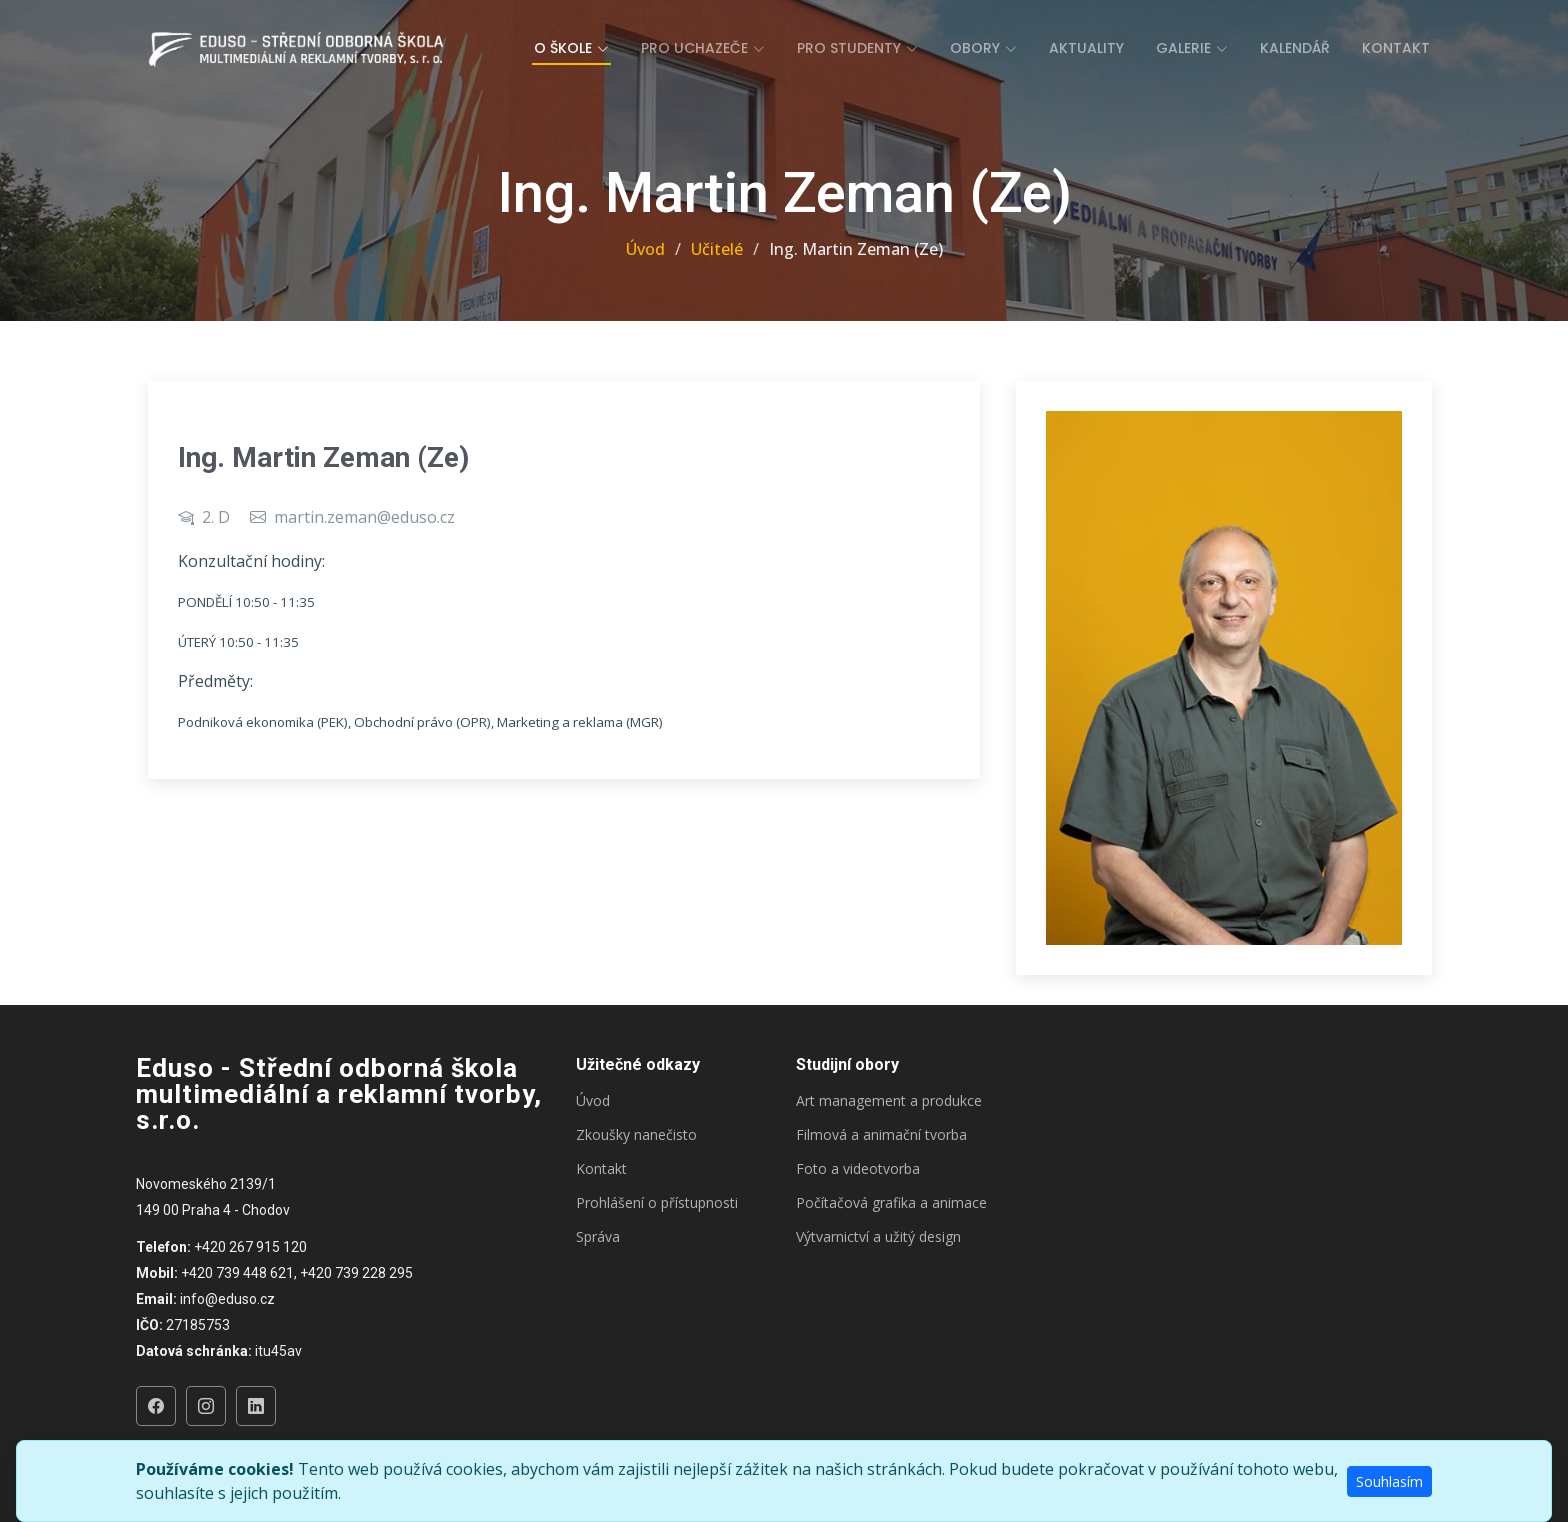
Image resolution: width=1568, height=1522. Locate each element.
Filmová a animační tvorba (881, 1135)
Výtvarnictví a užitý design (878, 1237)
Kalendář (1295, 48)
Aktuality (1086, 48)
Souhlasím (1389, 1481)
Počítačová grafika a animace (891, 1203)
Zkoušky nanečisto (636, 1135)
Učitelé (717, 249)
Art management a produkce (889, 1101)
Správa (598, 1237)
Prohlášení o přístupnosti (657, 1203)
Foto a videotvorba (858, 1169)
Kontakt (1396, 48)
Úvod (645, 249)
